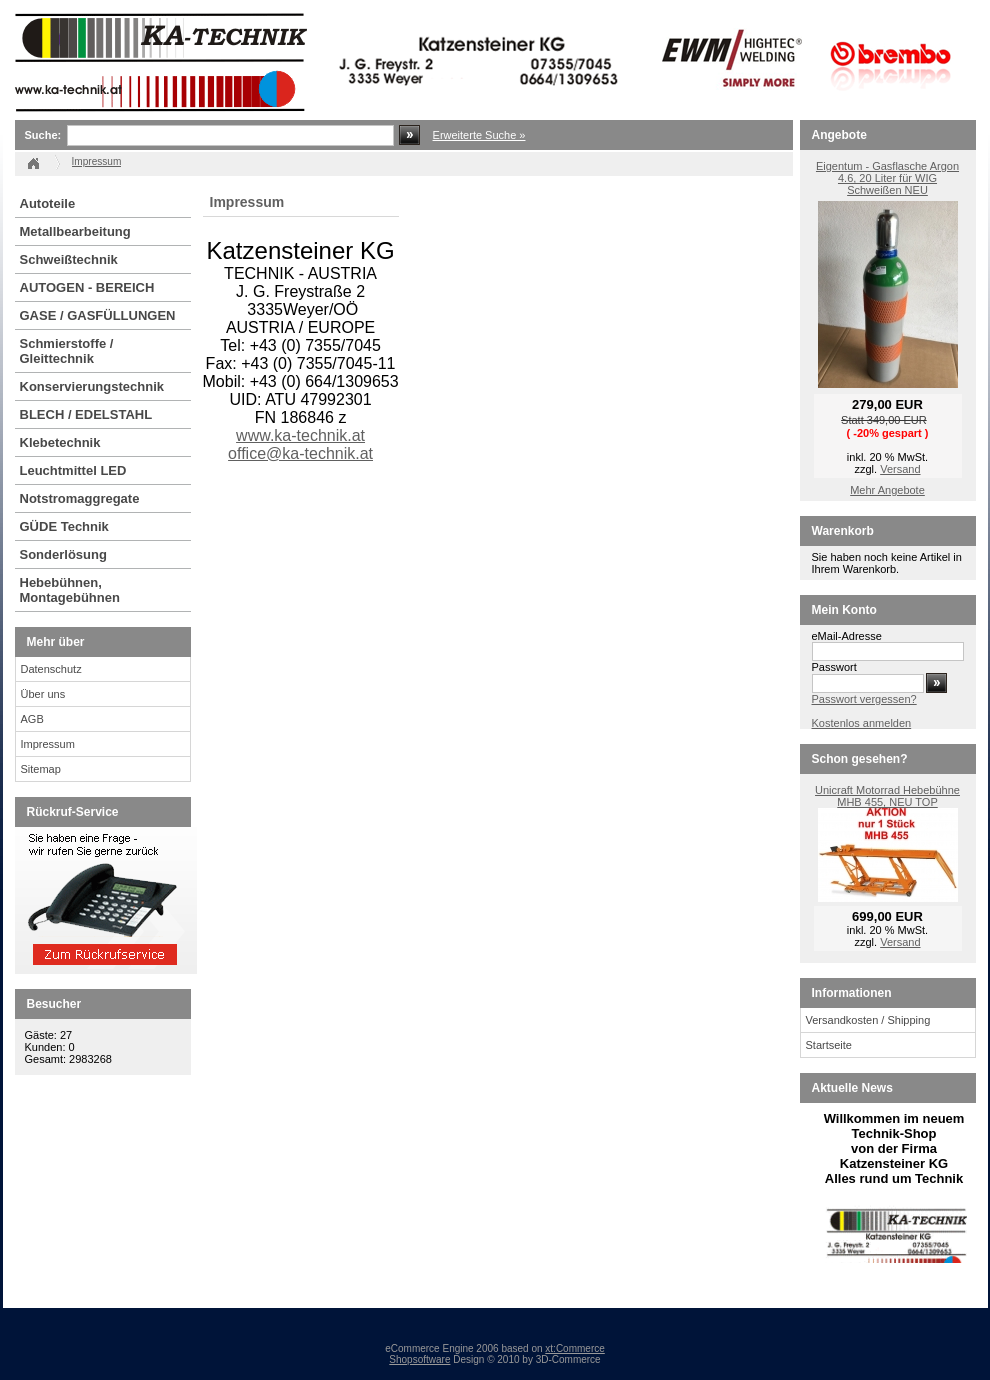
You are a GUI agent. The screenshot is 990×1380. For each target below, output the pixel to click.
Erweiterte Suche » (479, 135)
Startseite (829, 1045)
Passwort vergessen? (864, 699)
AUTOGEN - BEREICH (87, 287)
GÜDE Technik (64, 526)
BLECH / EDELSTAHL (86, 414)
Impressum (48, 744)
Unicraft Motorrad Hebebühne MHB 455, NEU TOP (887, 796)
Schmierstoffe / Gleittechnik (67, 351)
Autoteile (48, 203)
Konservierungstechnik (92, 386)
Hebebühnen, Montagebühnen (70, 590)
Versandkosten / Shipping (868, 1020)
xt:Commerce (574, 1348)
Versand (900, 469)
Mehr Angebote (887, 490)
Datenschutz (51, 669)
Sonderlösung (63, 554)
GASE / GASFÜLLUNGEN (98, 315)
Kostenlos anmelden (862, 723)
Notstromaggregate (80, 498)
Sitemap (41, 769)
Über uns (43, 694)
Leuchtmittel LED (73, 470)
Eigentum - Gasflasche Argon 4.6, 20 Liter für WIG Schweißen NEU (887, 178)
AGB (32, 719)
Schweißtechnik (69, 259)
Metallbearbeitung (75, 231)
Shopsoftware (419, 1359)
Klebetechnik (60, 442)
